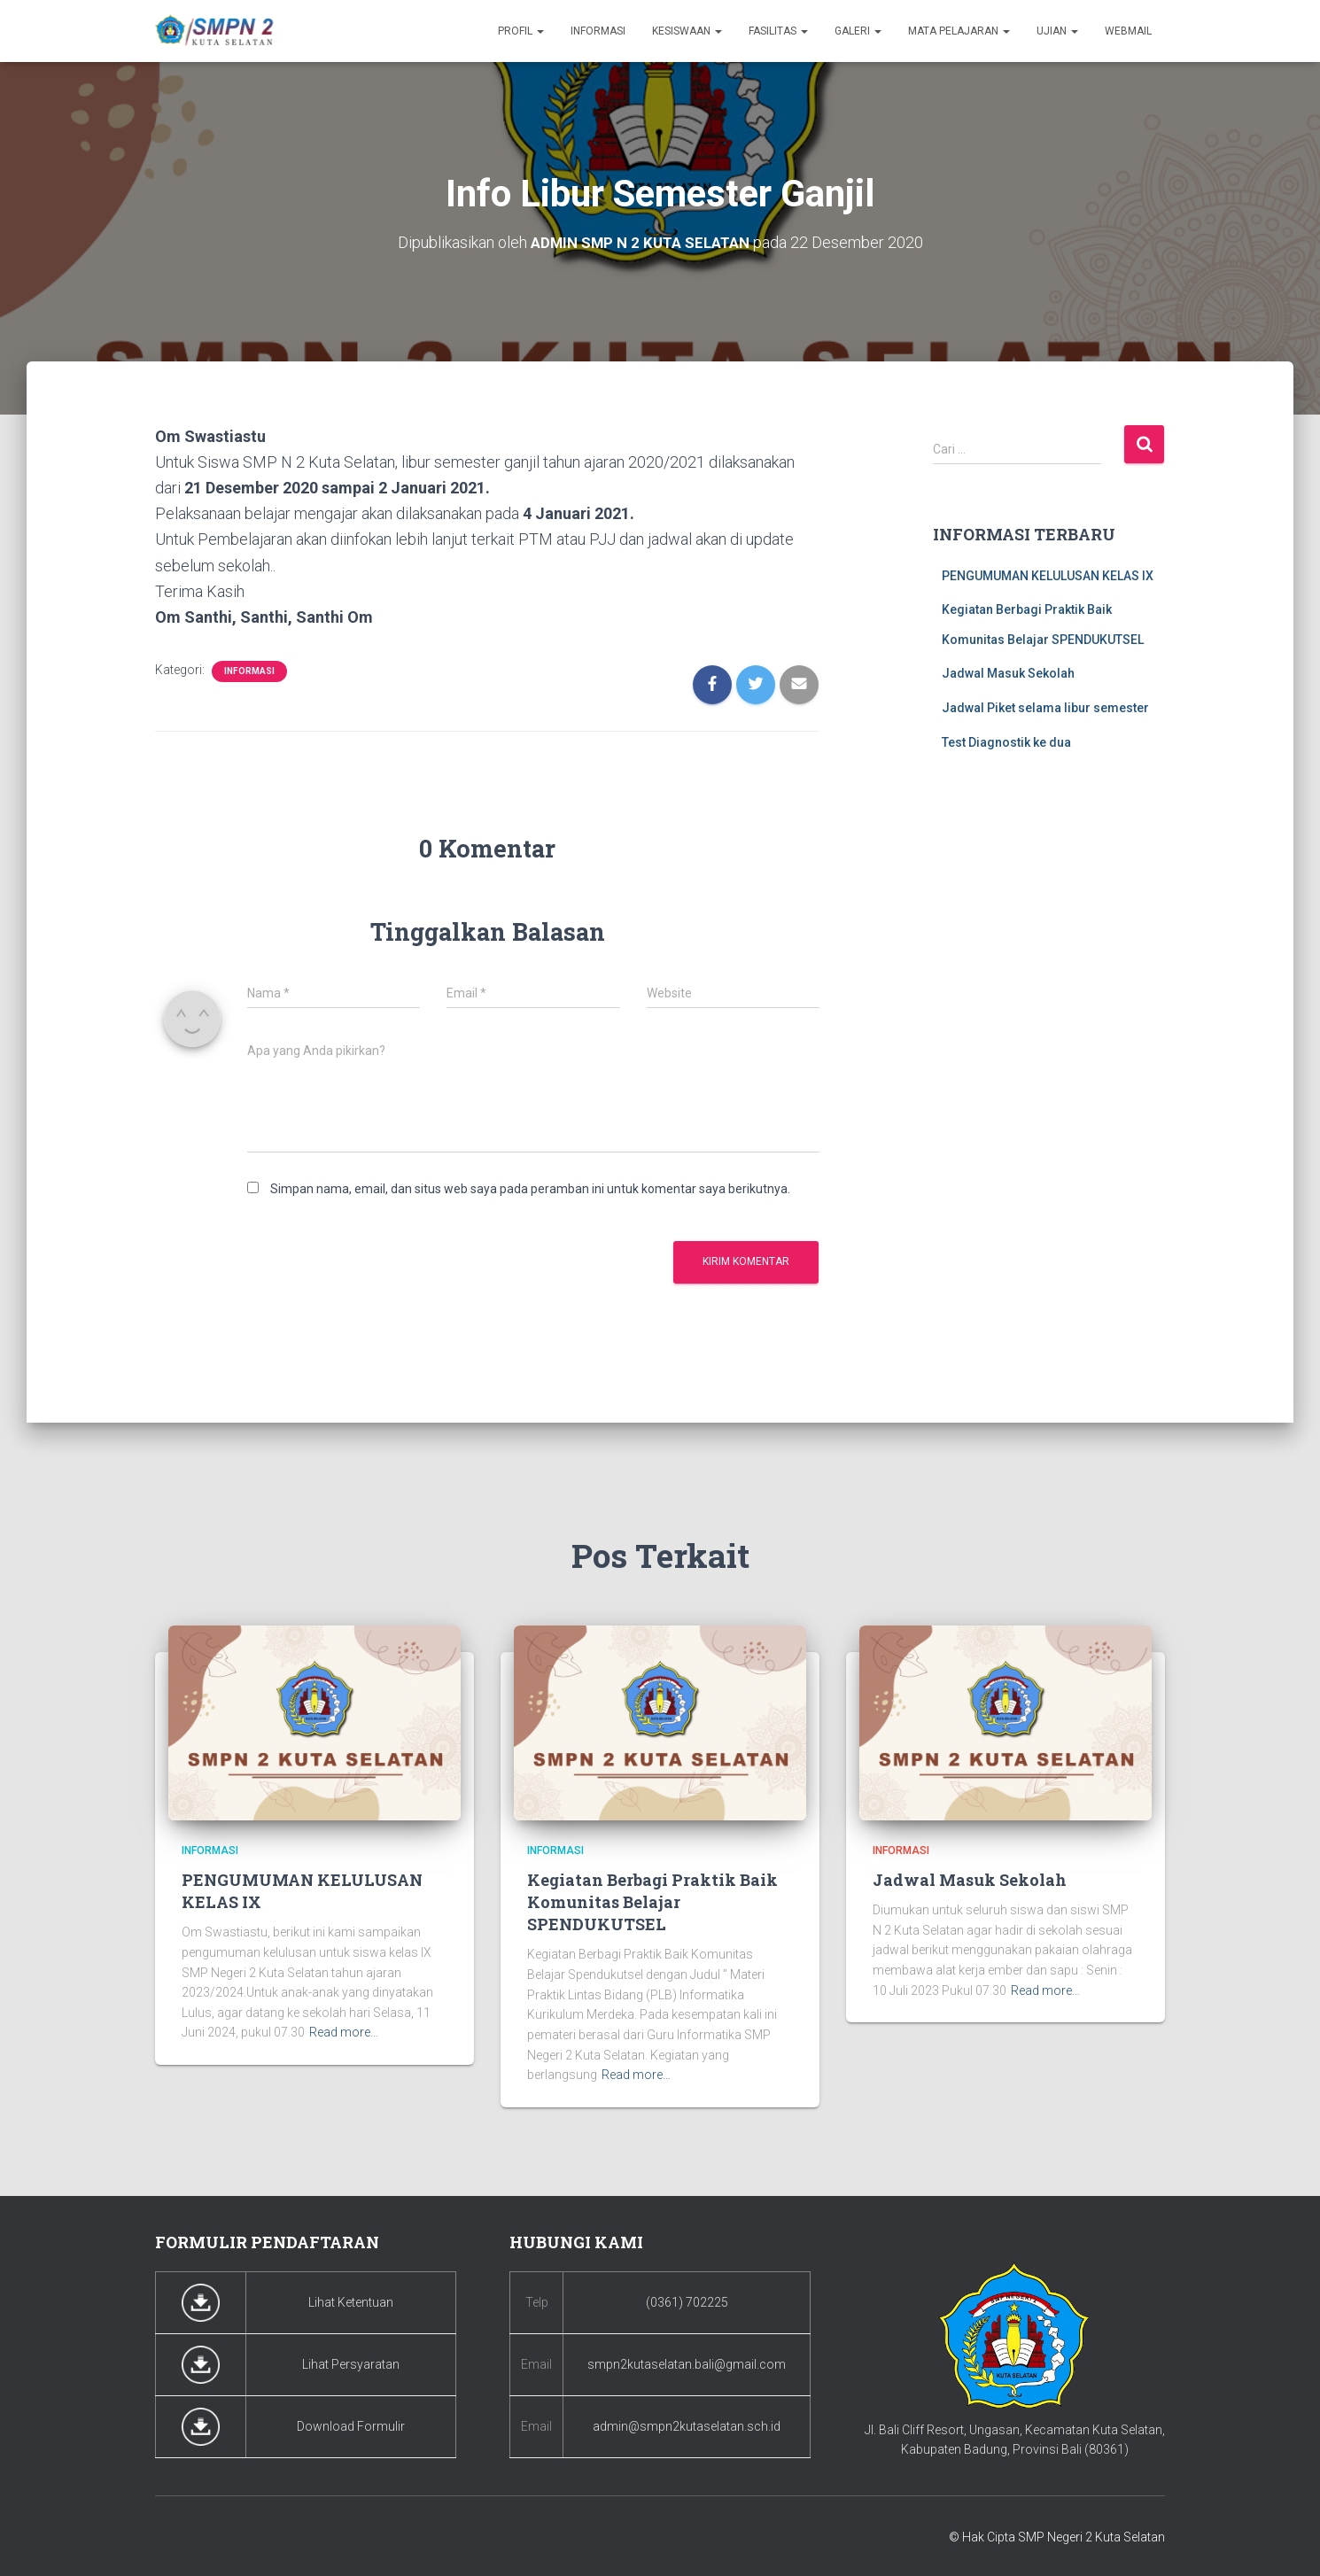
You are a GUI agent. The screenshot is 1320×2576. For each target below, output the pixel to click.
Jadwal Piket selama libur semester (1045, 708)
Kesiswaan (687, 31)
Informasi (598, 31)
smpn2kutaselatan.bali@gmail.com (686, 2364)
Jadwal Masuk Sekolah (1008, 673)
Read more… (343, 2032)
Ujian (1057, 31)
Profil (521, 31)
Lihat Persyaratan (351, 2364)
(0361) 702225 (687, 2302)
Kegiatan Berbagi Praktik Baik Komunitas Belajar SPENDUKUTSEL (652, 1902)
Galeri (858, 31)
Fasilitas (778, 31)
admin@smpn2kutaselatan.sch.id (686, 2426)
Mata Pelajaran (959, 31)
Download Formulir (351, 2426)
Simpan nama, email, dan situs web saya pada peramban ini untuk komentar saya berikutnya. (530, 1189)
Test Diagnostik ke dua (1006, 741)
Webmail (1128, 31)
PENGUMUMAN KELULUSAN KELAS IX (1047, 575)
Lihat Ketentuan (350, 2302)
